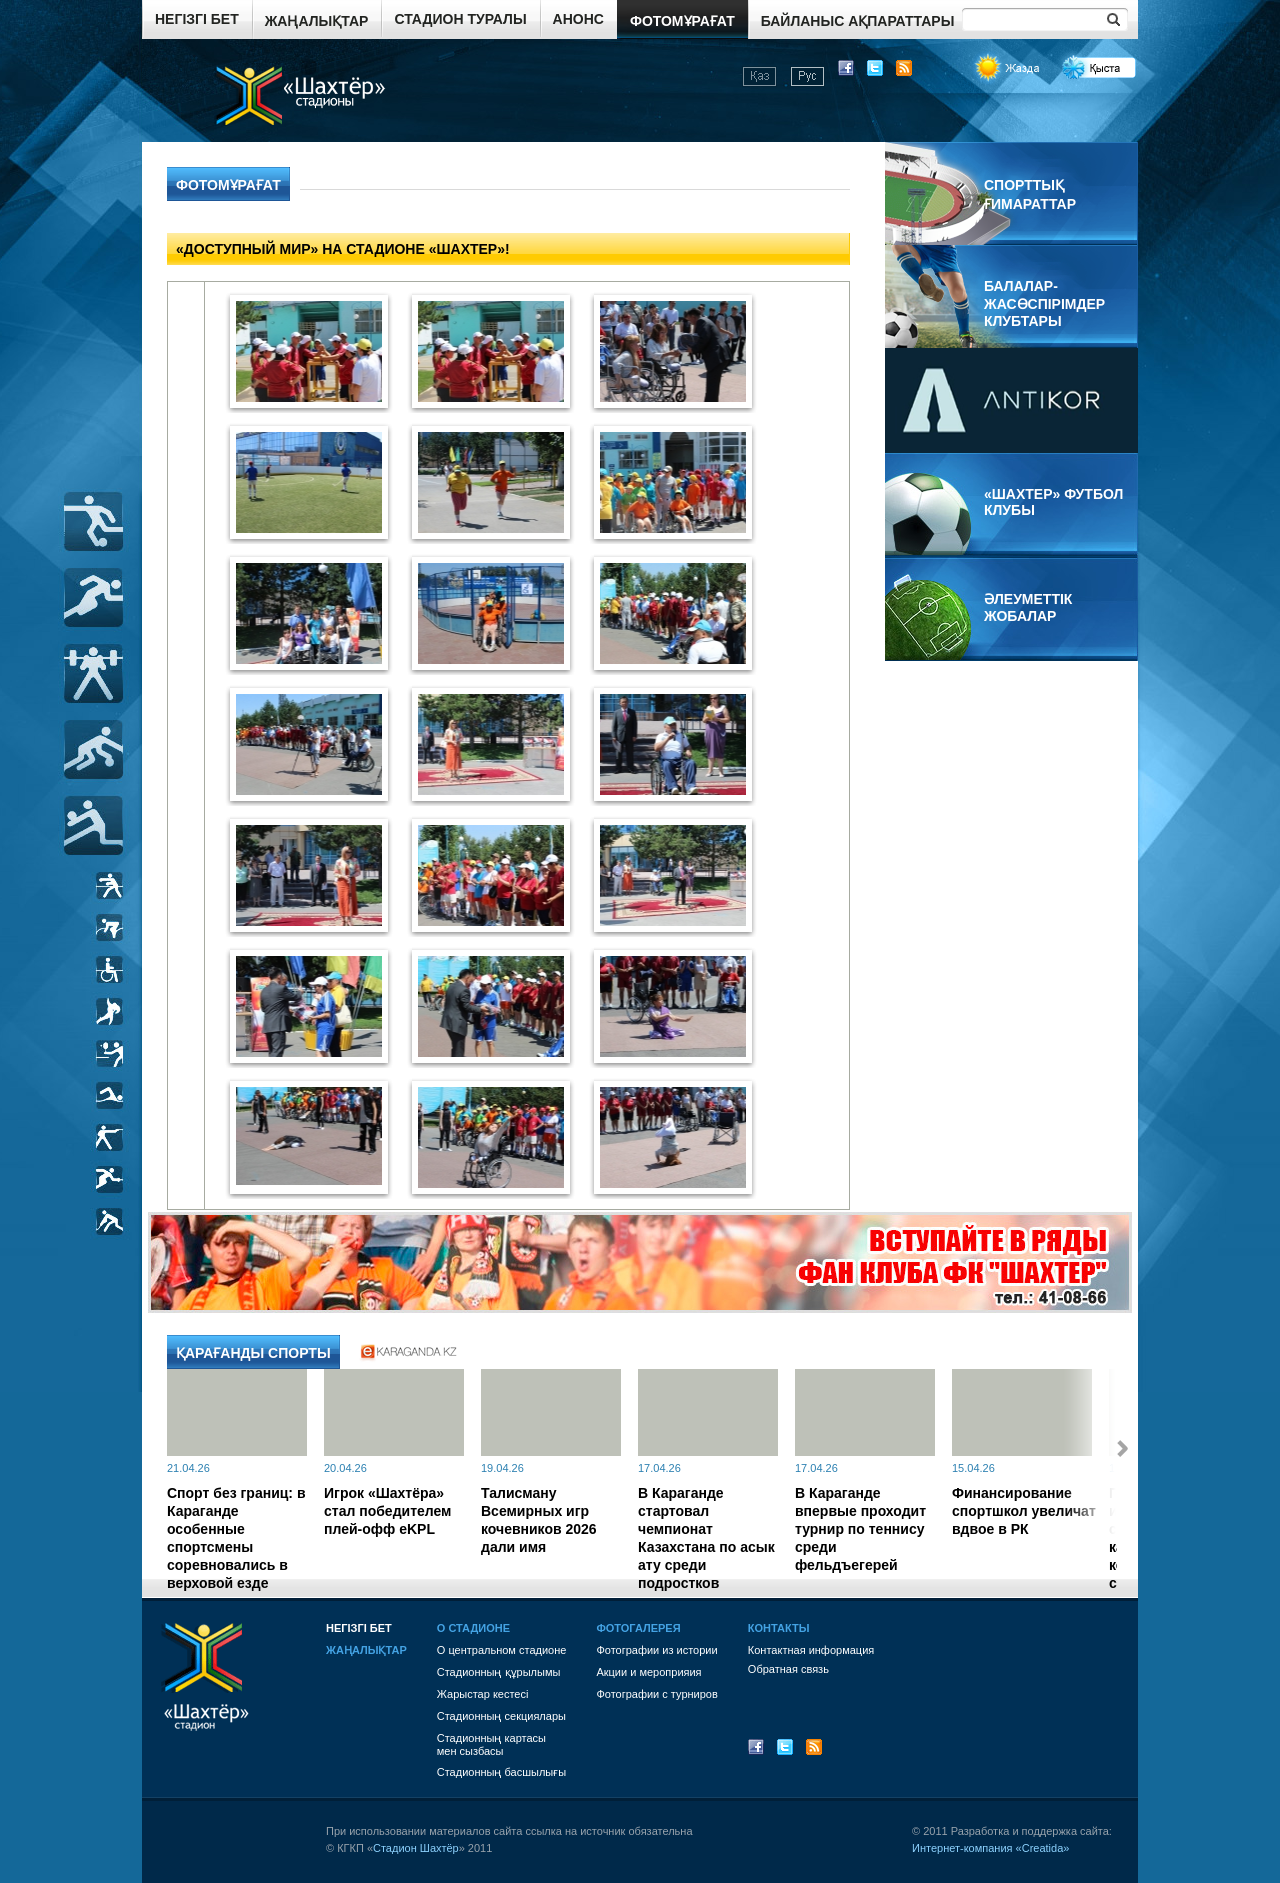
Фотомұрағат (682, 21)
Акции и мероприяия (648, 1672)
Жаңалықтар (317, 21)
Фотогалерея (638, 1628)
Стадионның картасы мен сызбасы (491, 1744)
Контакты (779, 1628)
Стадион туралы (460, 19)
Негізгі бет (197, 19)
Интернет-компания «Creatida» (990, 1848)
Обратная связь (788, 1669)
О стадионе (473, 1628)
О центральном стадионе (502, 1650)
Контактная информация (811, 1650)
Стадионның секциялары (501, 1716)
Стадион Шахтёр (416, 1848)
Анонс (578, 19)
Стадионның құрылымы (499, 1672)
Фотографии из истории (656, 1650)
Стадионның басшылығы (501, 1772)
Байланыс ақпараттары (858, 21)
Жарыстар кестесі (483, 1694)
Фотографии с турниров (656, 1694)
